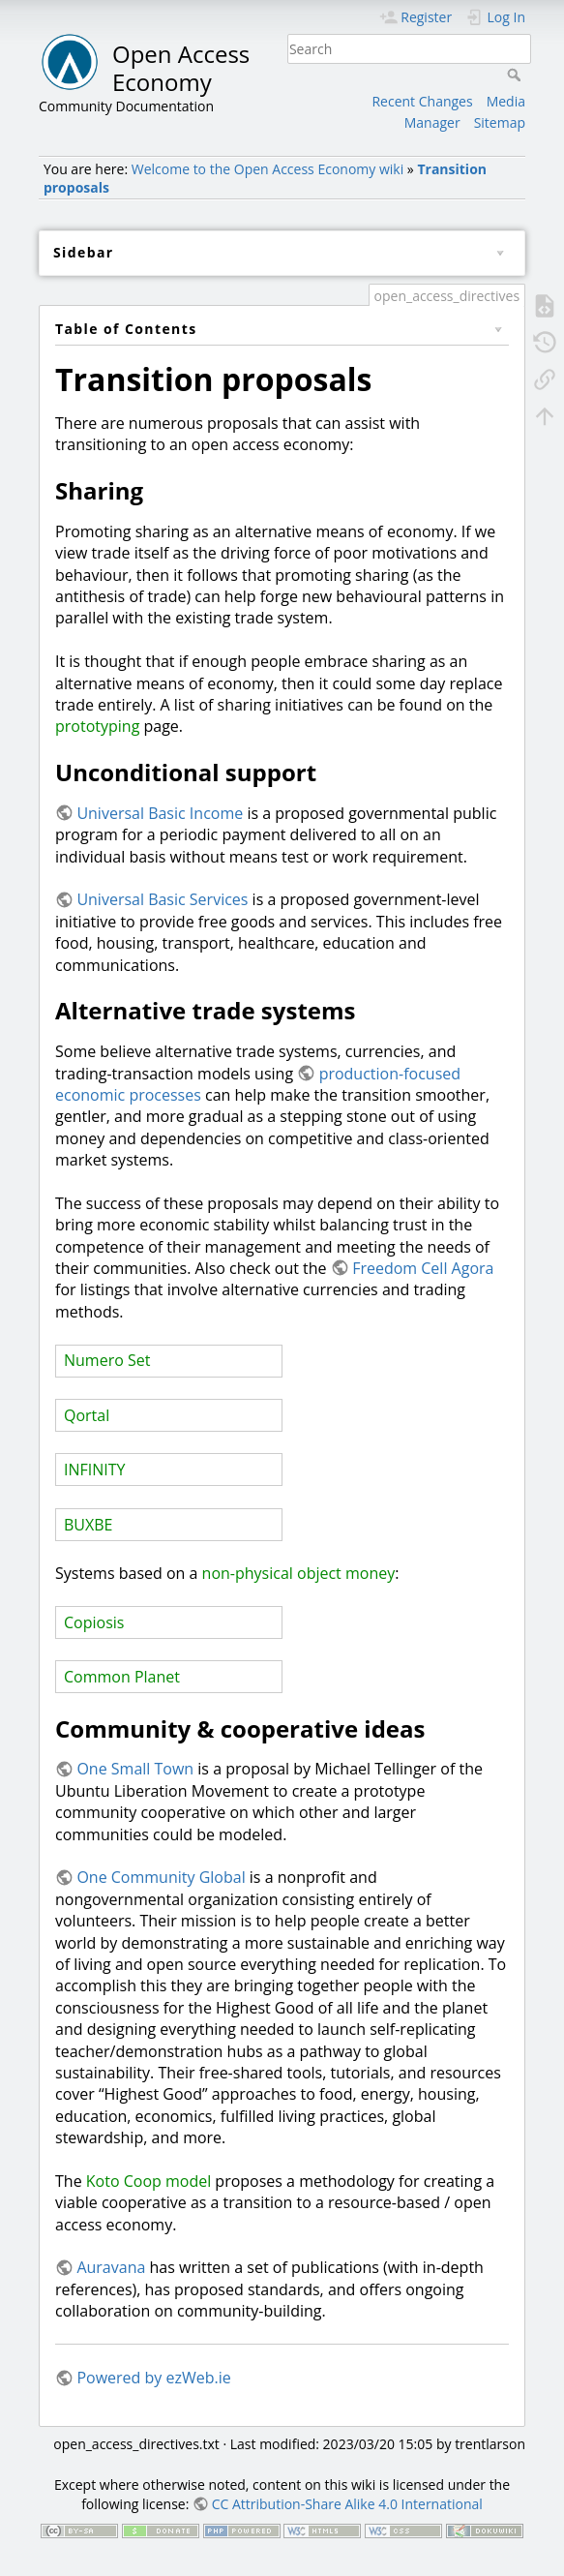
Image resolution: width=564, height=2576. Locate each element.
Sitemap (499, 122)
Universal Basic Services (162, 899)
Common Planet (122, 1676)
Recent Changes (421, 101)
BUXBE (88, 1524)
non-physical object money (299, 1573)
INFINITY (95, 1469)
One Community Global (160, 1877)
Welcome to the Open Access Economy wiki (267, 169)
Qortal (86, 1415)
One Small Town (134, 1768)
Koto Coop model (148, 2181)
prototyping (97, 726)
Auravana (110, 2267)
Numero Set (107, 1360)
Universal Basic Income (159, 813)
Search (516, 74)
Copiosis (94, 1622)
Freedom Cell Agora (422, 1268)
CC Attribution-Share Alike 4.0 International (347, 2504)
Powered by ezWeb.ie (153, 2377)
